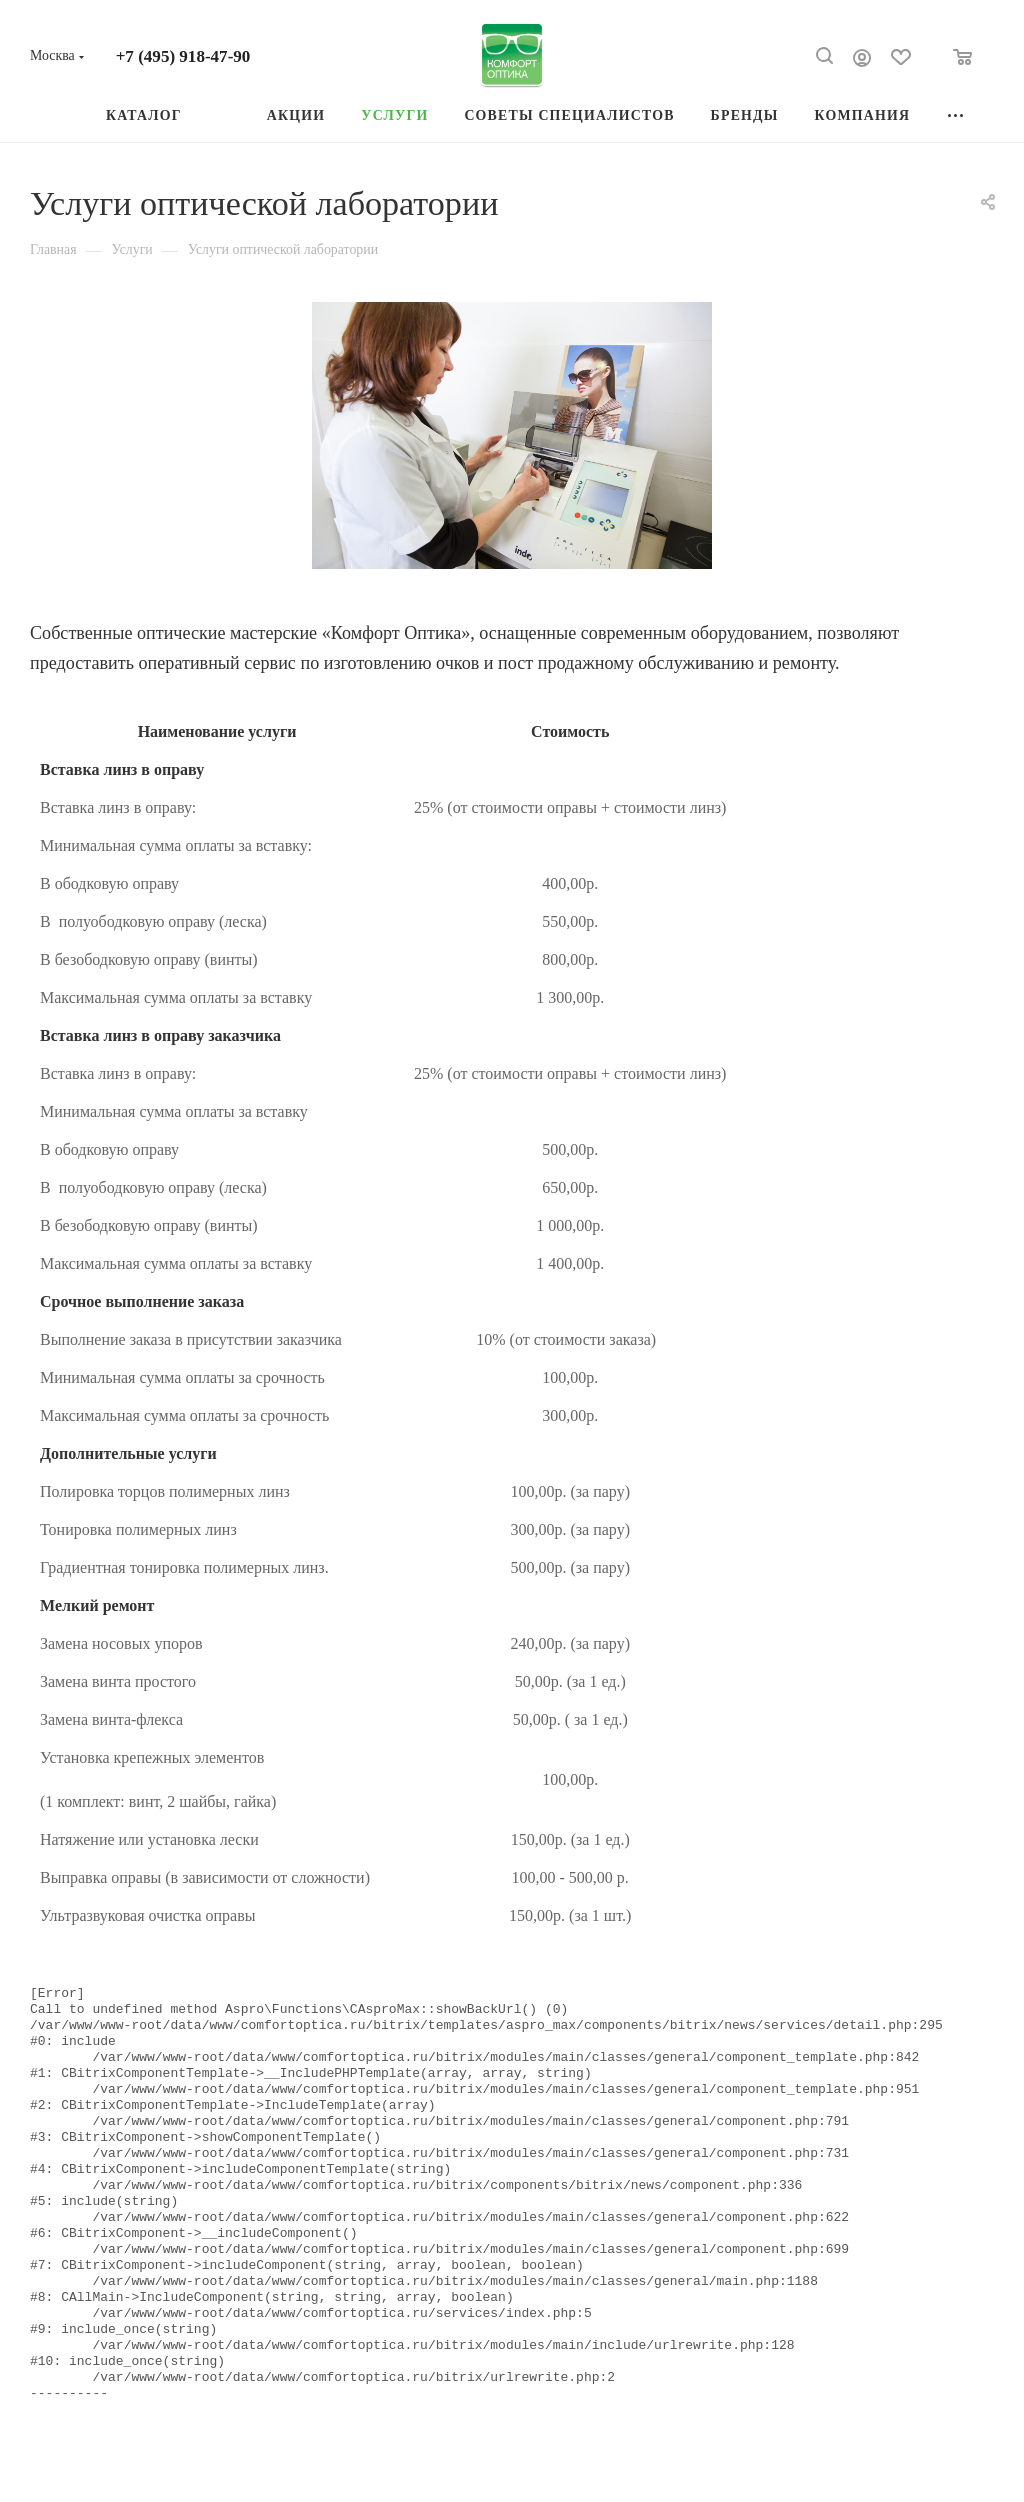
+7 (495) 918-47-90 (183, 56)
